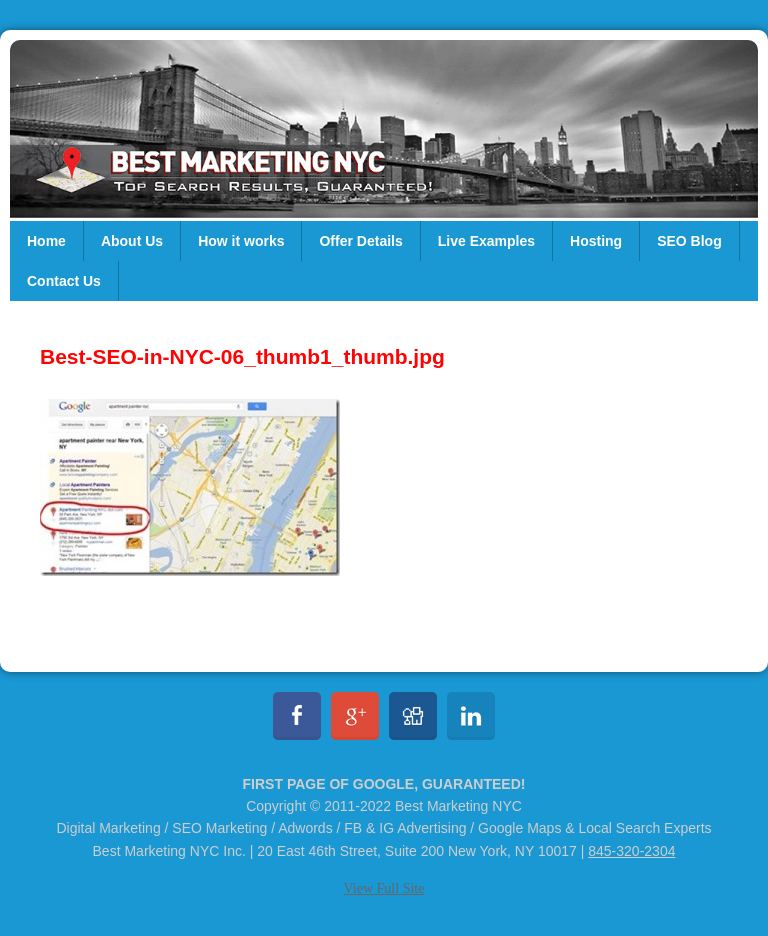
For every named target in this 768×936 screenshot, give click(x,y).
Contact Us (64, 281)
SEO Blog (689, 241)
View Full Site (384, 888)
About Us (132, 241)
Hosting (596, 241)
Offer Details (360, 241)
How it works (241, 241)
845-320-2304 (631, 851)
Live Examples (486, 241)
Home (46, 241)
